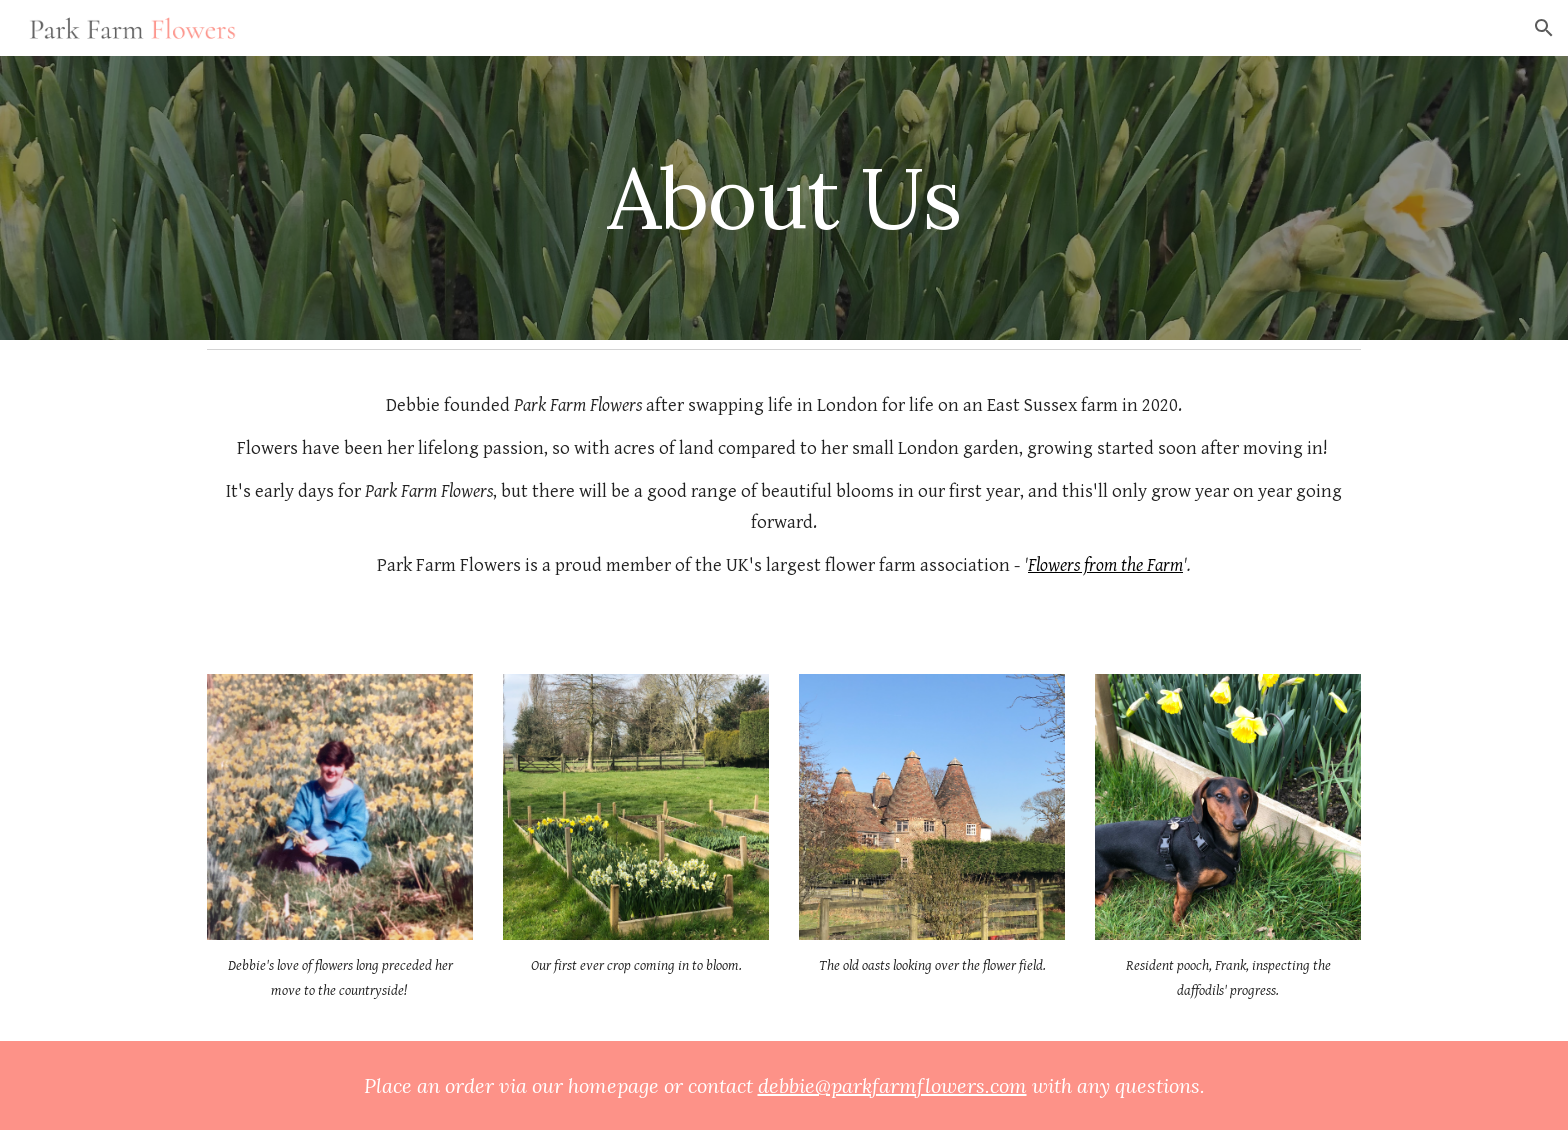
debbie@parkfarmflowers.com (892, 1085)
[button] (1544, 28)
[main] (784, 197)
